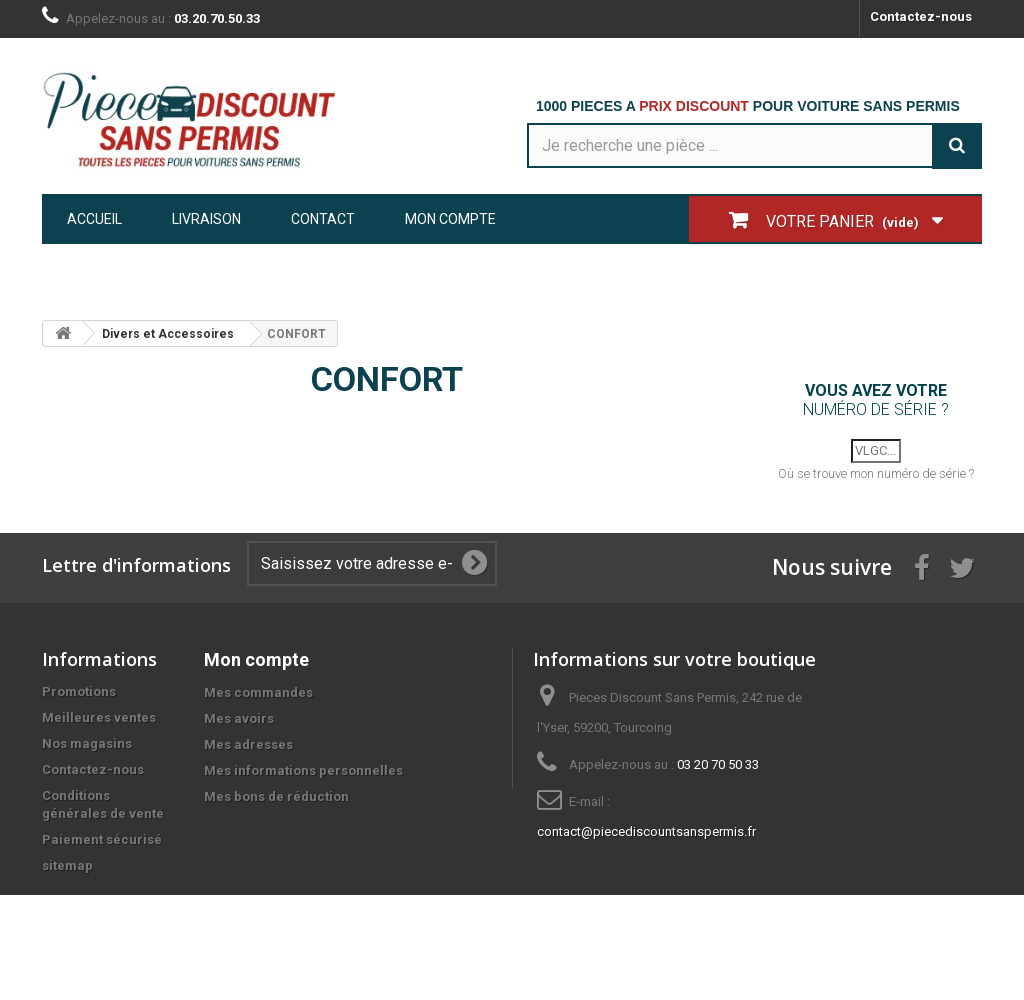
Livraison (206, 219)
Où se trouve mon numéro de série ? (876, 481)
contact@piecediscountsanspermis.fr (646, 839)
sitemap (67, 873)
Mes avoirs (239, 726)
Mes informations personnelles (303, 778)
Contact (323, 219)
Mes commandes (258, 700)
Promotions (79, 699)
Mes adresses (248, 752)
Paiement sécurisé (102, 847)
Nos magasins (87, 751)
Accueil (94, 219)
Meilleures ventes (99, 725)
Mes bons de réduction (276, 804)
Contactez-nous (921, 16)
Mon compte (450, 219)
